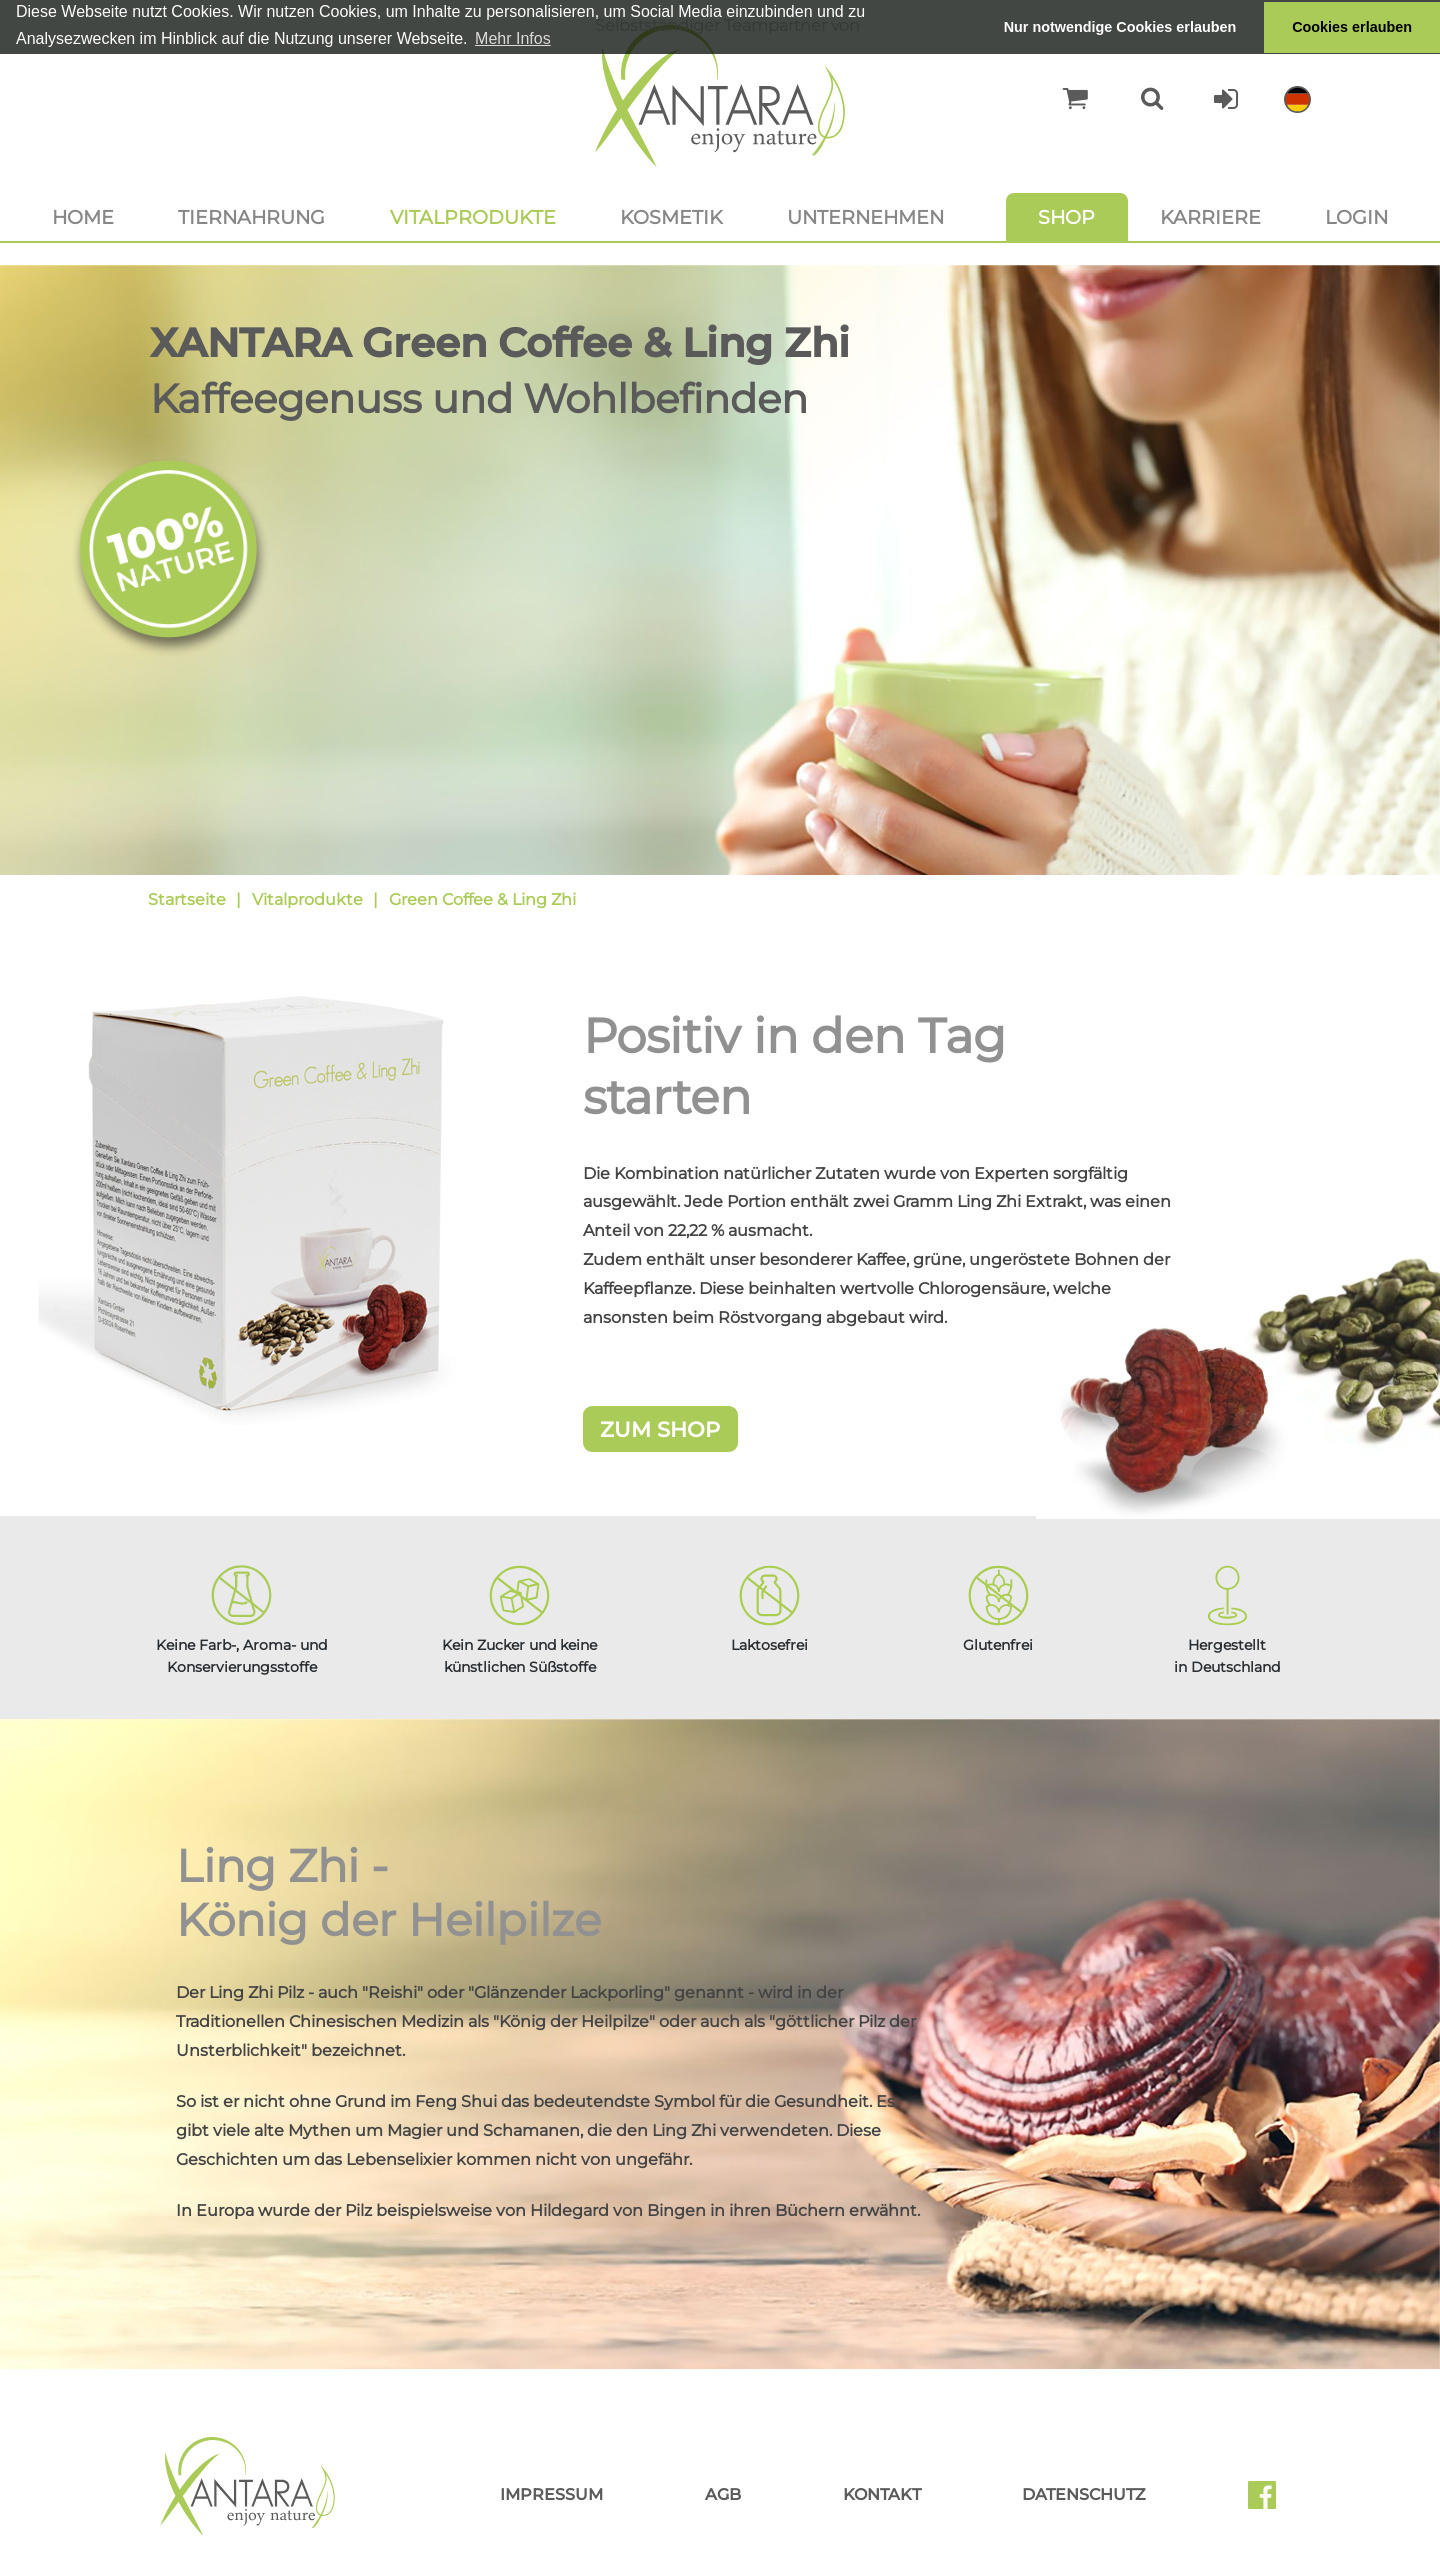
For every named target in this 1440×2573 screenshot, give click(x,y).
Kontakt (882, 2494)
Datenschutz (1084, 2494)
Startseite (187, 899)
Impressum (551, 2494)
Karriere (1210, 217)
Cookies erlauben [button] (1352, 27)
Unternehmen (865, 217)
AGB (723, 2494)
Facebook (1270, 2502)
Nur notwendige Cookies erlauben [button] (1120, 27)
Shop (1066, 217)
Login (1356, 217)
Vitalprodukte (473, 217)
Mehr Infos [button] (513, 38)
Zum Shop (660, 1429)
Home (83, 217)
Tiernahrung (251, 217)
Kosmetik (671, 217)
